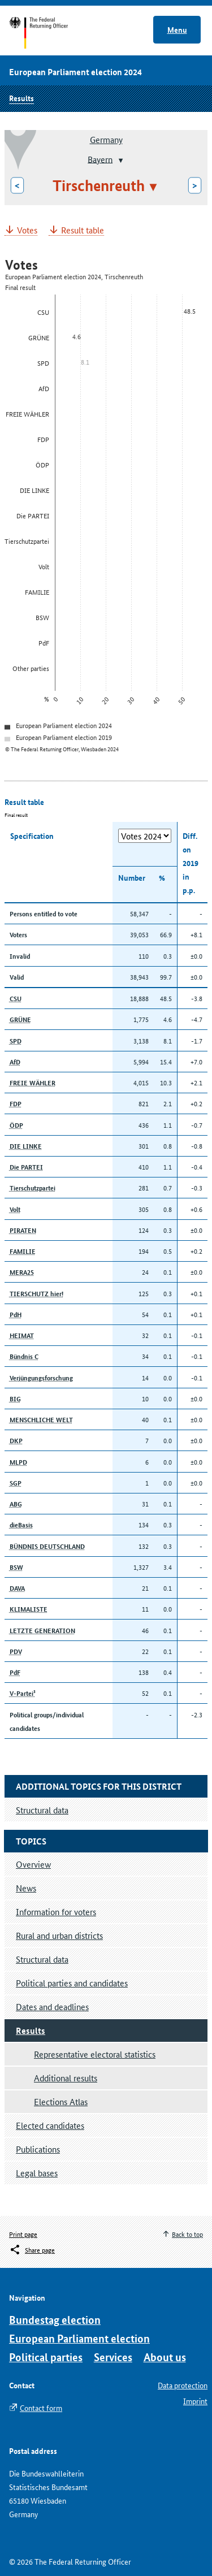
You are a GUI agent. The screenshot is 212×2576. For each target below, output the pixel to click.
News (26, 1888)
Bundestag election (55, 2320)
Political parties (46, 2357)
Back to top (187, 2233)
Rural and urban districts (59, 1935)
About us (165, 2357)
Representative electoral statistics (94, 2054)
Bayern (100, 158)
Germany (106, 139)
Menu (177, 29)
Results (21, 97)
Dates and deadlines (52, 2006)
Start (49, 33)
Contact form (41, 2407)
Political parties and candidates (72, 1983)
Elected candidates (50, 2125)
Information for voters (56, 1911)
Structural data (42, 1959)
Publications (38, 2149)
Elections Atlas (61, 2101)
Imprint (195, 2400)
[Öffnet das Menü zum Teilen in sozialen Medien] (32, 2250)
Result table (82, 230)
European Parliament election (79, 2338)
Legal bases (37, 2173)
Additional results (65, 2078)
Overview (33, 1864)
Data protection (182, 2385)
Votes (27, 230)
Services (113, 2357)
